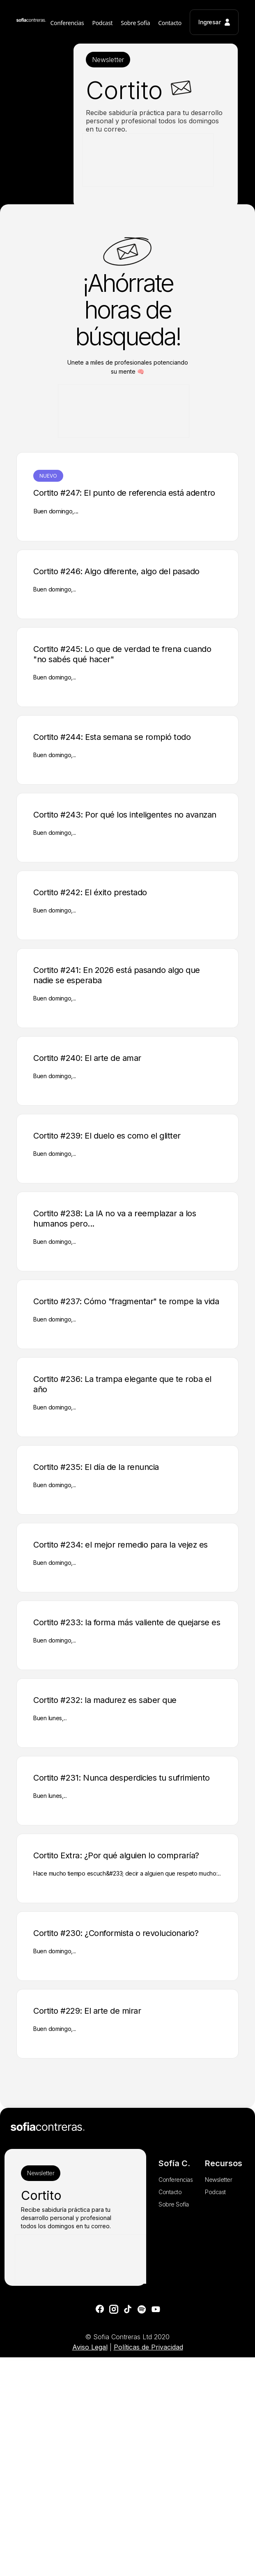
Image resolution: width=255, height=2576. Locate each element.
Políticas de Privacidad (148, 2347)
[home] (31, 22)
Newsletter (108, 59)
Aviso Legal (90, 2347)
